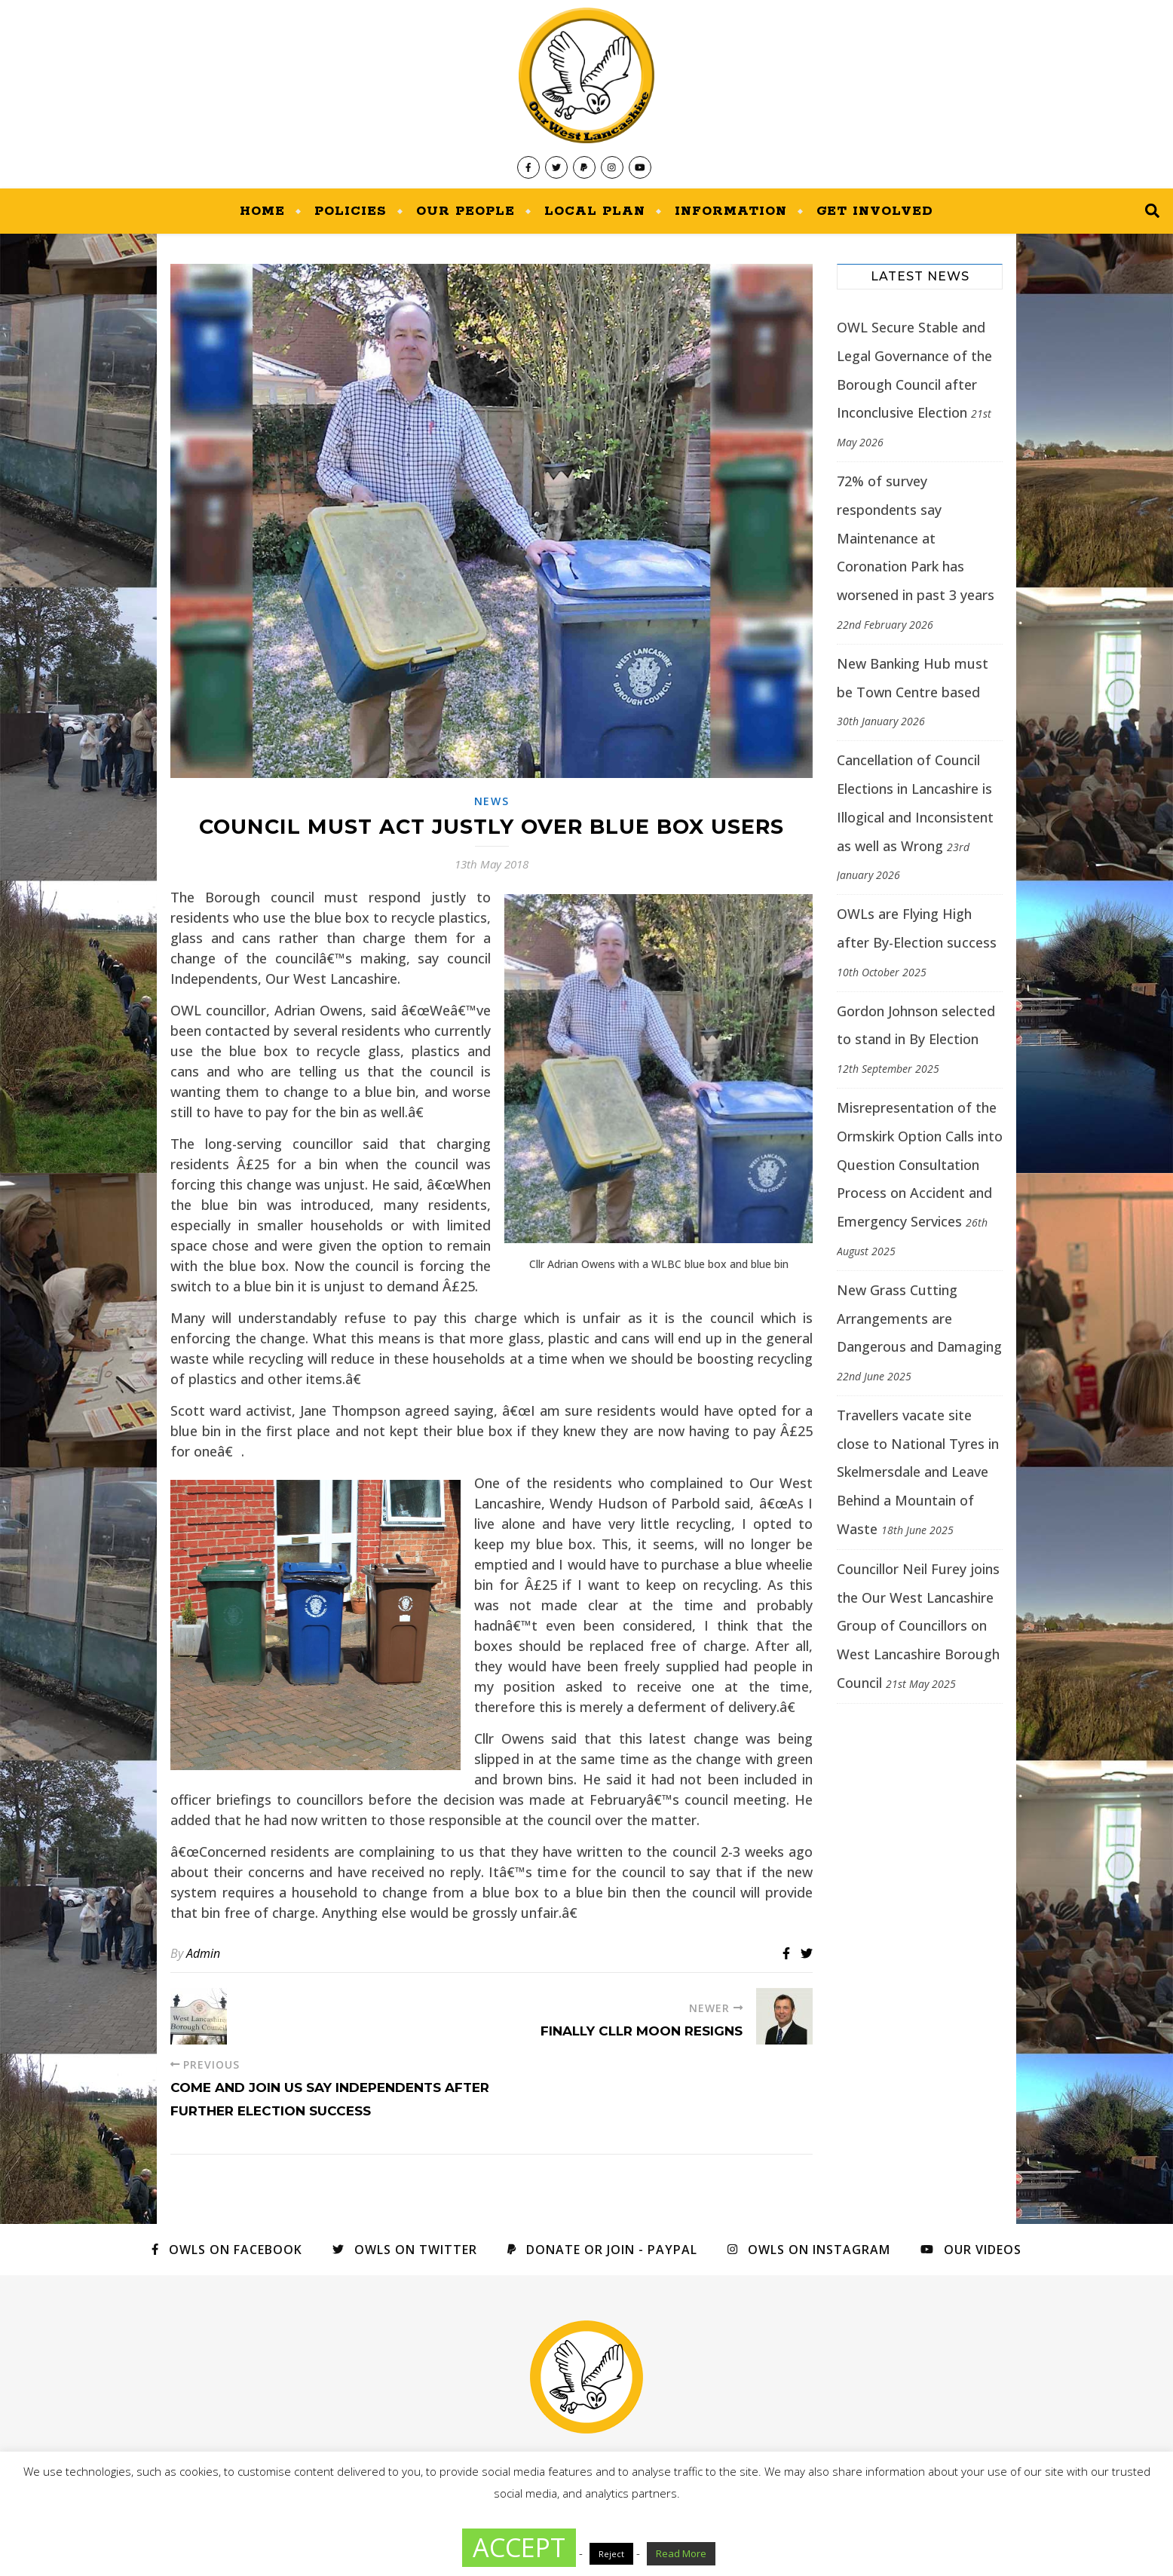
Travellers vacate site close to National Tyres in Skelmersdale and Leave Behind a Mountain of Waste (918, 1472)
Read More (681, 2553)
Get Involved (874, 211)
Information (731, 211)
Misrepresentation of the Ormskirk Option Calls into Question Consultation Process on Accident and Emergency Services (920, 1164)
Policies (350, 211)
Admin (203, 1953)
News (492, 801)
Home (262, 211)
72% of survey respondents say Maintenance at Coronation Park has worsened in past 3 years (915, 538)
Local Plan (594, 211)
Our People (465, 211)
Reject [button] (611, 2553)
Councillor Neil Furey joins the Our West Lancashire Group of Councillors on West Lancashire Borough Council (918, 1626)
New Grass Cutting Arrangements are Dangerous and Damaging (919, 1318)
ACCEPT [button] (519, 2547)
